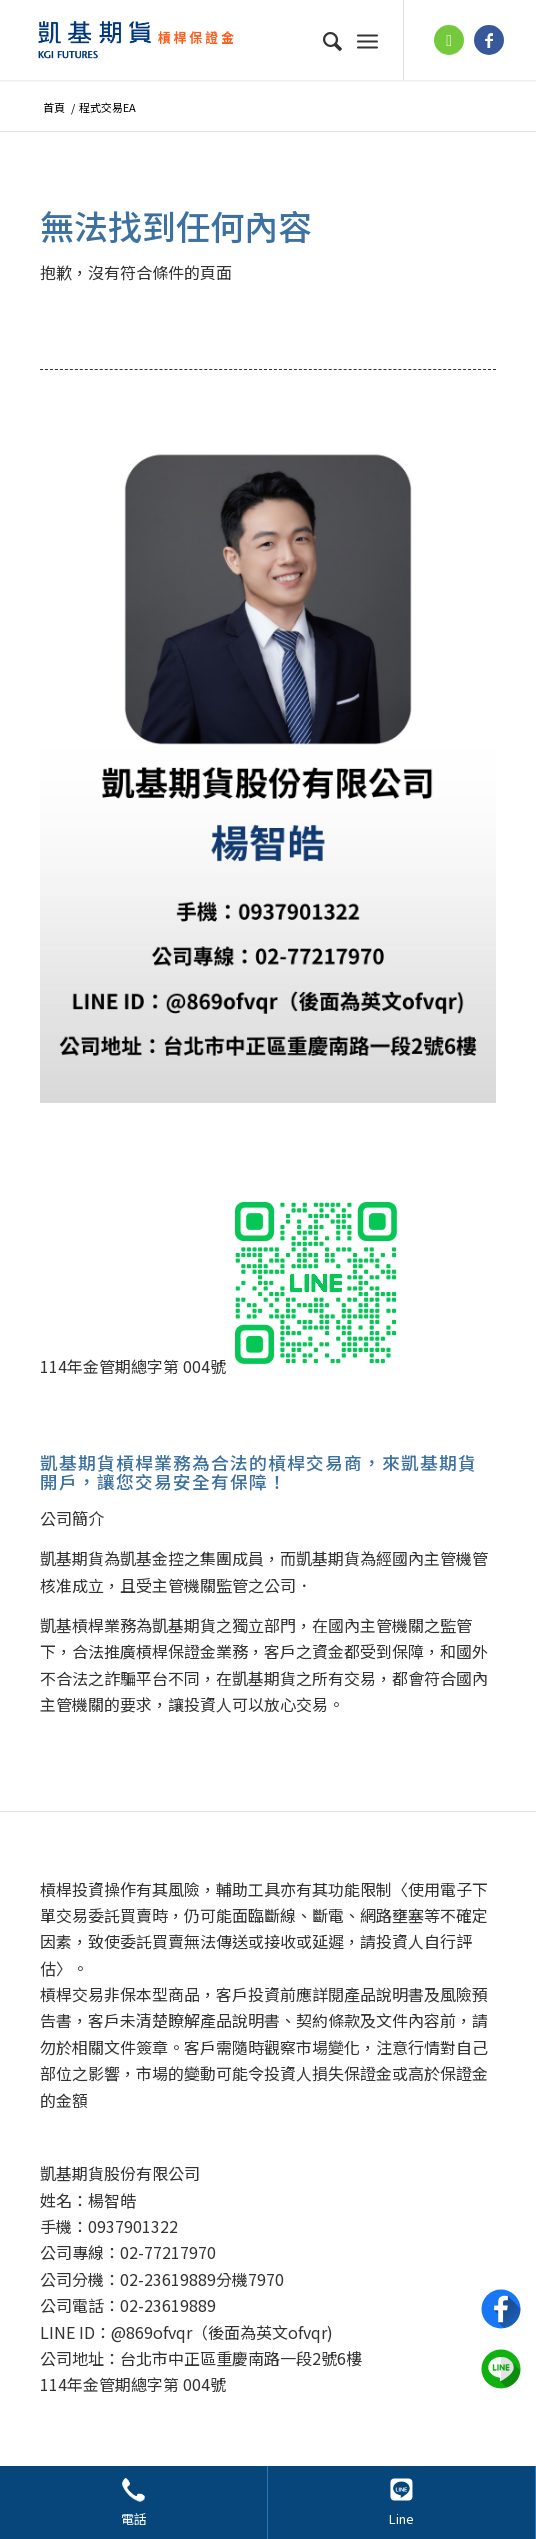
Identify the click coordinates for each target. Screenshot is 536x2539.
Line (401, 2518)
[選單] (367, 40)
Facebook (501, 2309)
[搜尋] (323, 40)
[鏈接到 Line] (449, 40)
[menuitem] (323, 40)
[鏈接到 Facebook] (489, 40)
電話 (134, 2518)
